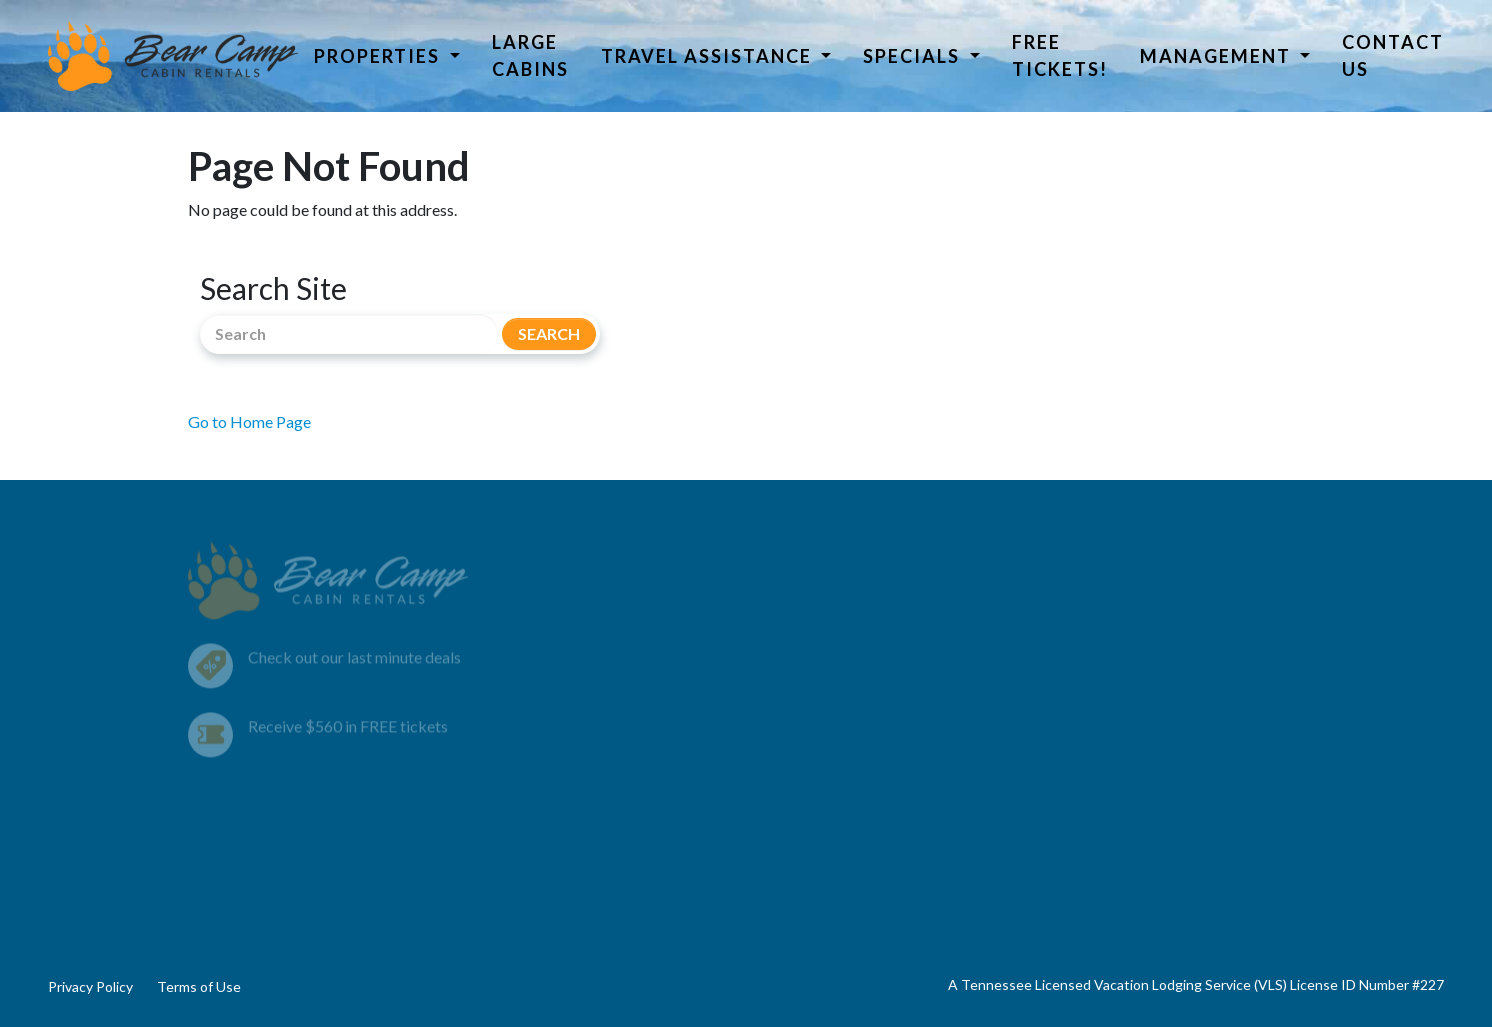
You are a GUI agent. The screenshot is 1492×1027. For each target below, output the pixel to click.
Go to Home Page (249, 421)
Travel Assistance (709, 56)
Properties (379, 56)
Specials (914, 56)
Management (1218, 56)
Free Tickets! (1060, 55)
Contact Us (1393, 55)
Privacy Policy (90, 986)
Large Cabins (530, 55)
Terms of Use (199, 986)
